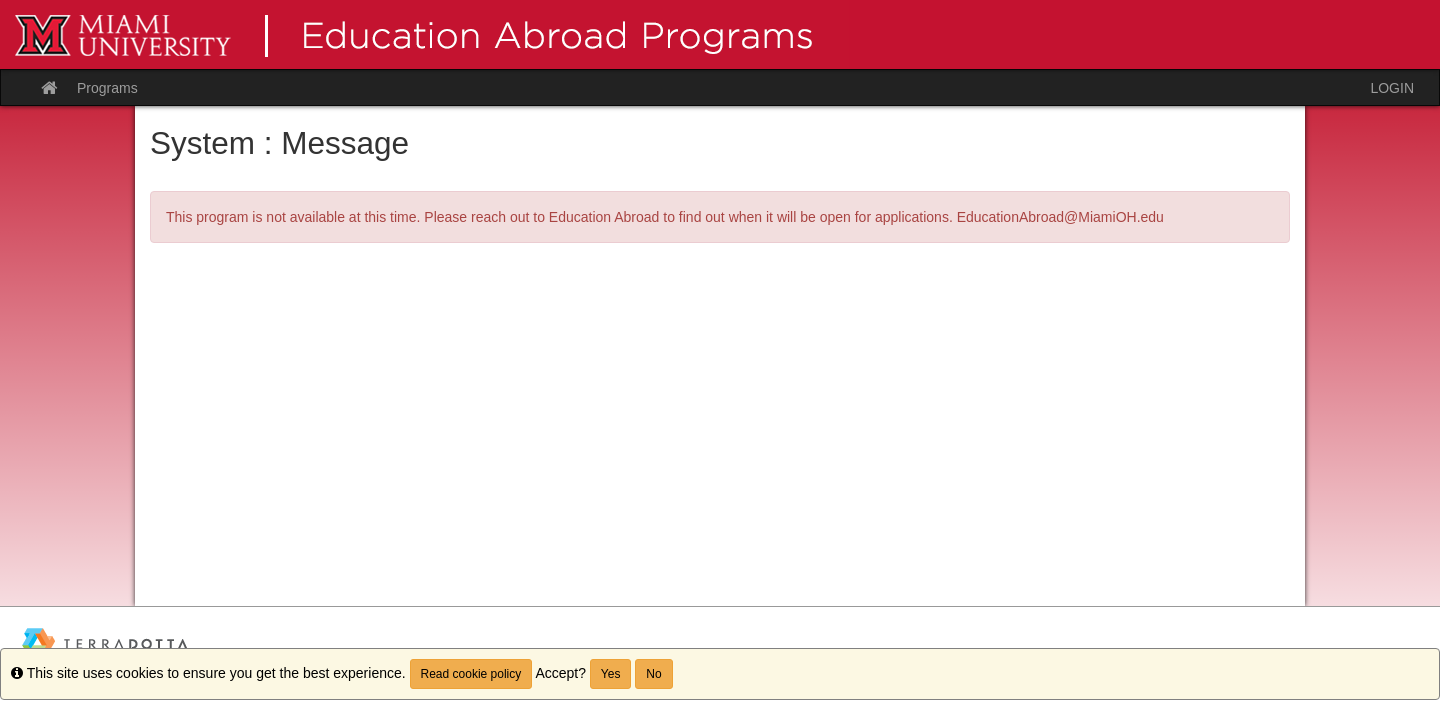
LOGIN (1392, 88)
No (653, 674)
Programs (107, 88)
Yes (611, 674)
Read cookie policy (471, 674)
